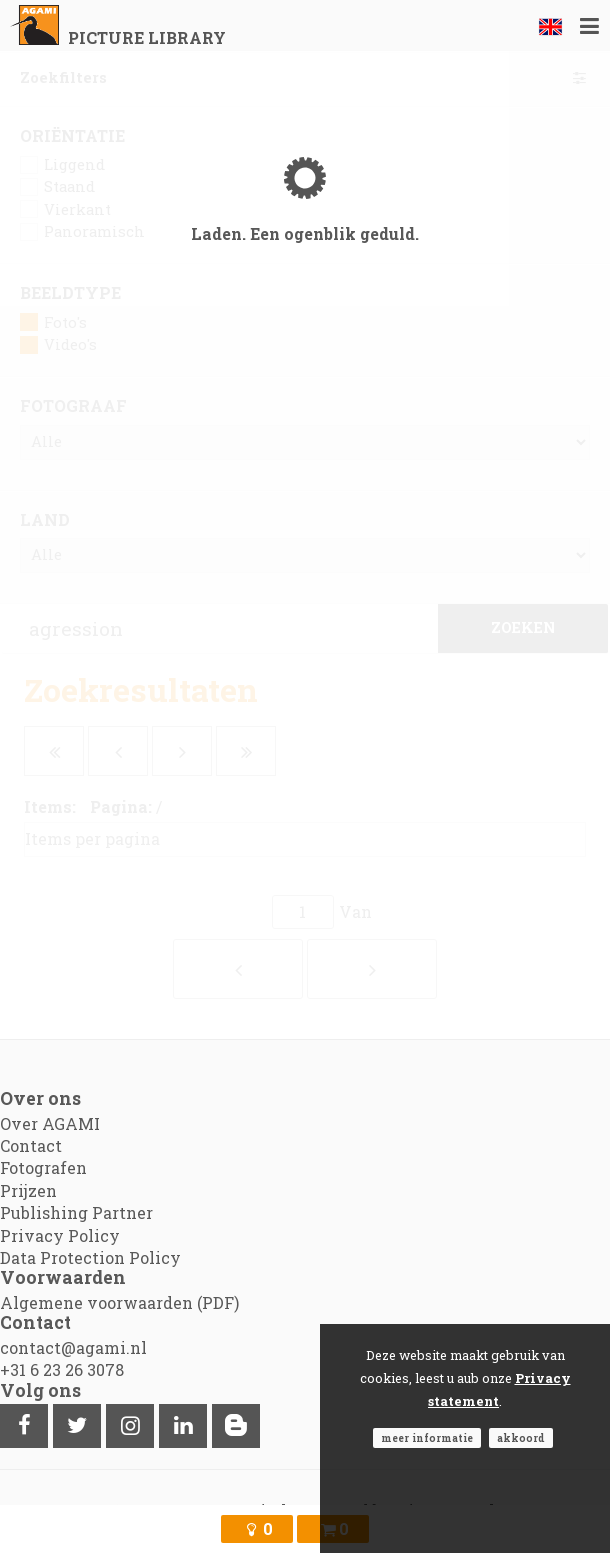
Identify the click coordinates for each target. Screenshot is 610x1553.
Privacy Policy (60, 1235)
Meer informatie (427, 1438)
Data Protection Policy (90, 1257)
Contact (31, 1145)
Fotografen (43, 1167)
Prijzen (28, 1190)
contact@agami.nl (73, 1347)
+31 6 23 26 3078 (62, 1369)
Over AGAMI (50, 1123)
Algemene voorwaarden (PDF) (119, 1302)
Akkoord (521, 1438)
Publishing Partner (76, 1212)
